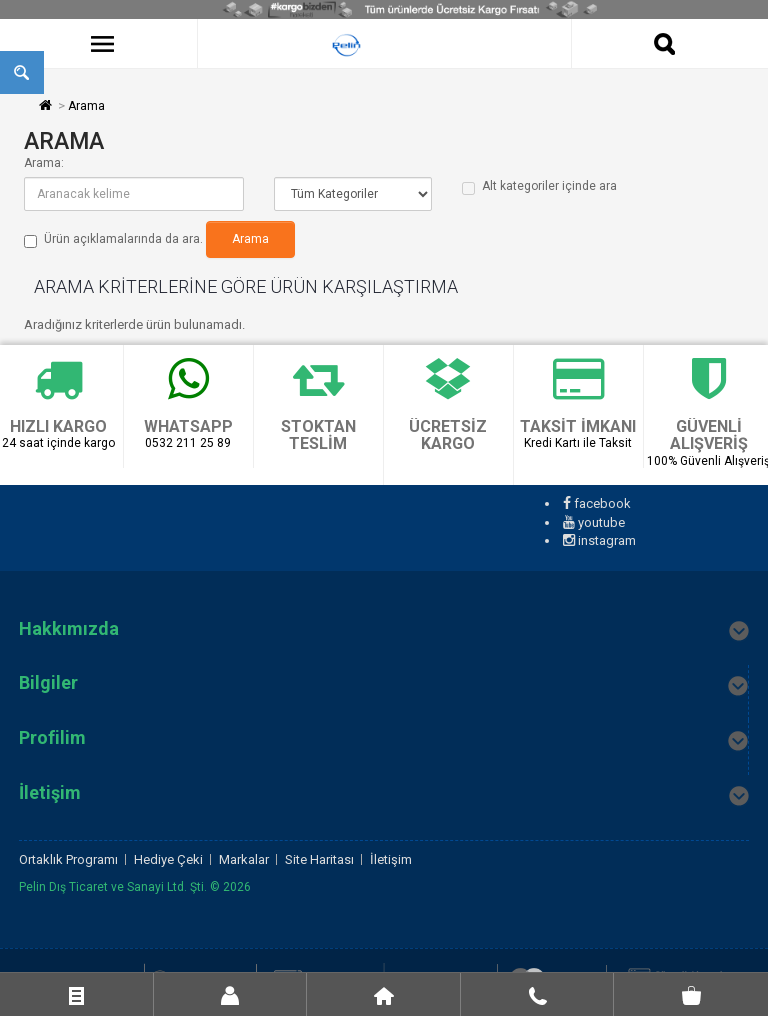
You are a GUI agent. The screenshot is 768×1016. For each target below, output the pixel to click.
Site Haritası (319, 859)
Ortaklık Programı (68, 859)
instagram (599, 540)
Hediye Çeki (168, 859)
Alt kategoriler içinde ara (539, 187)
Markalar (244, 859)
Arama (86, 106)
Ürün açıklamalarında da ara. (113, 240)
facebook (597, 503)
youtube (594, 522)
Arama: (44, 163)
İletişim (391, 859)
